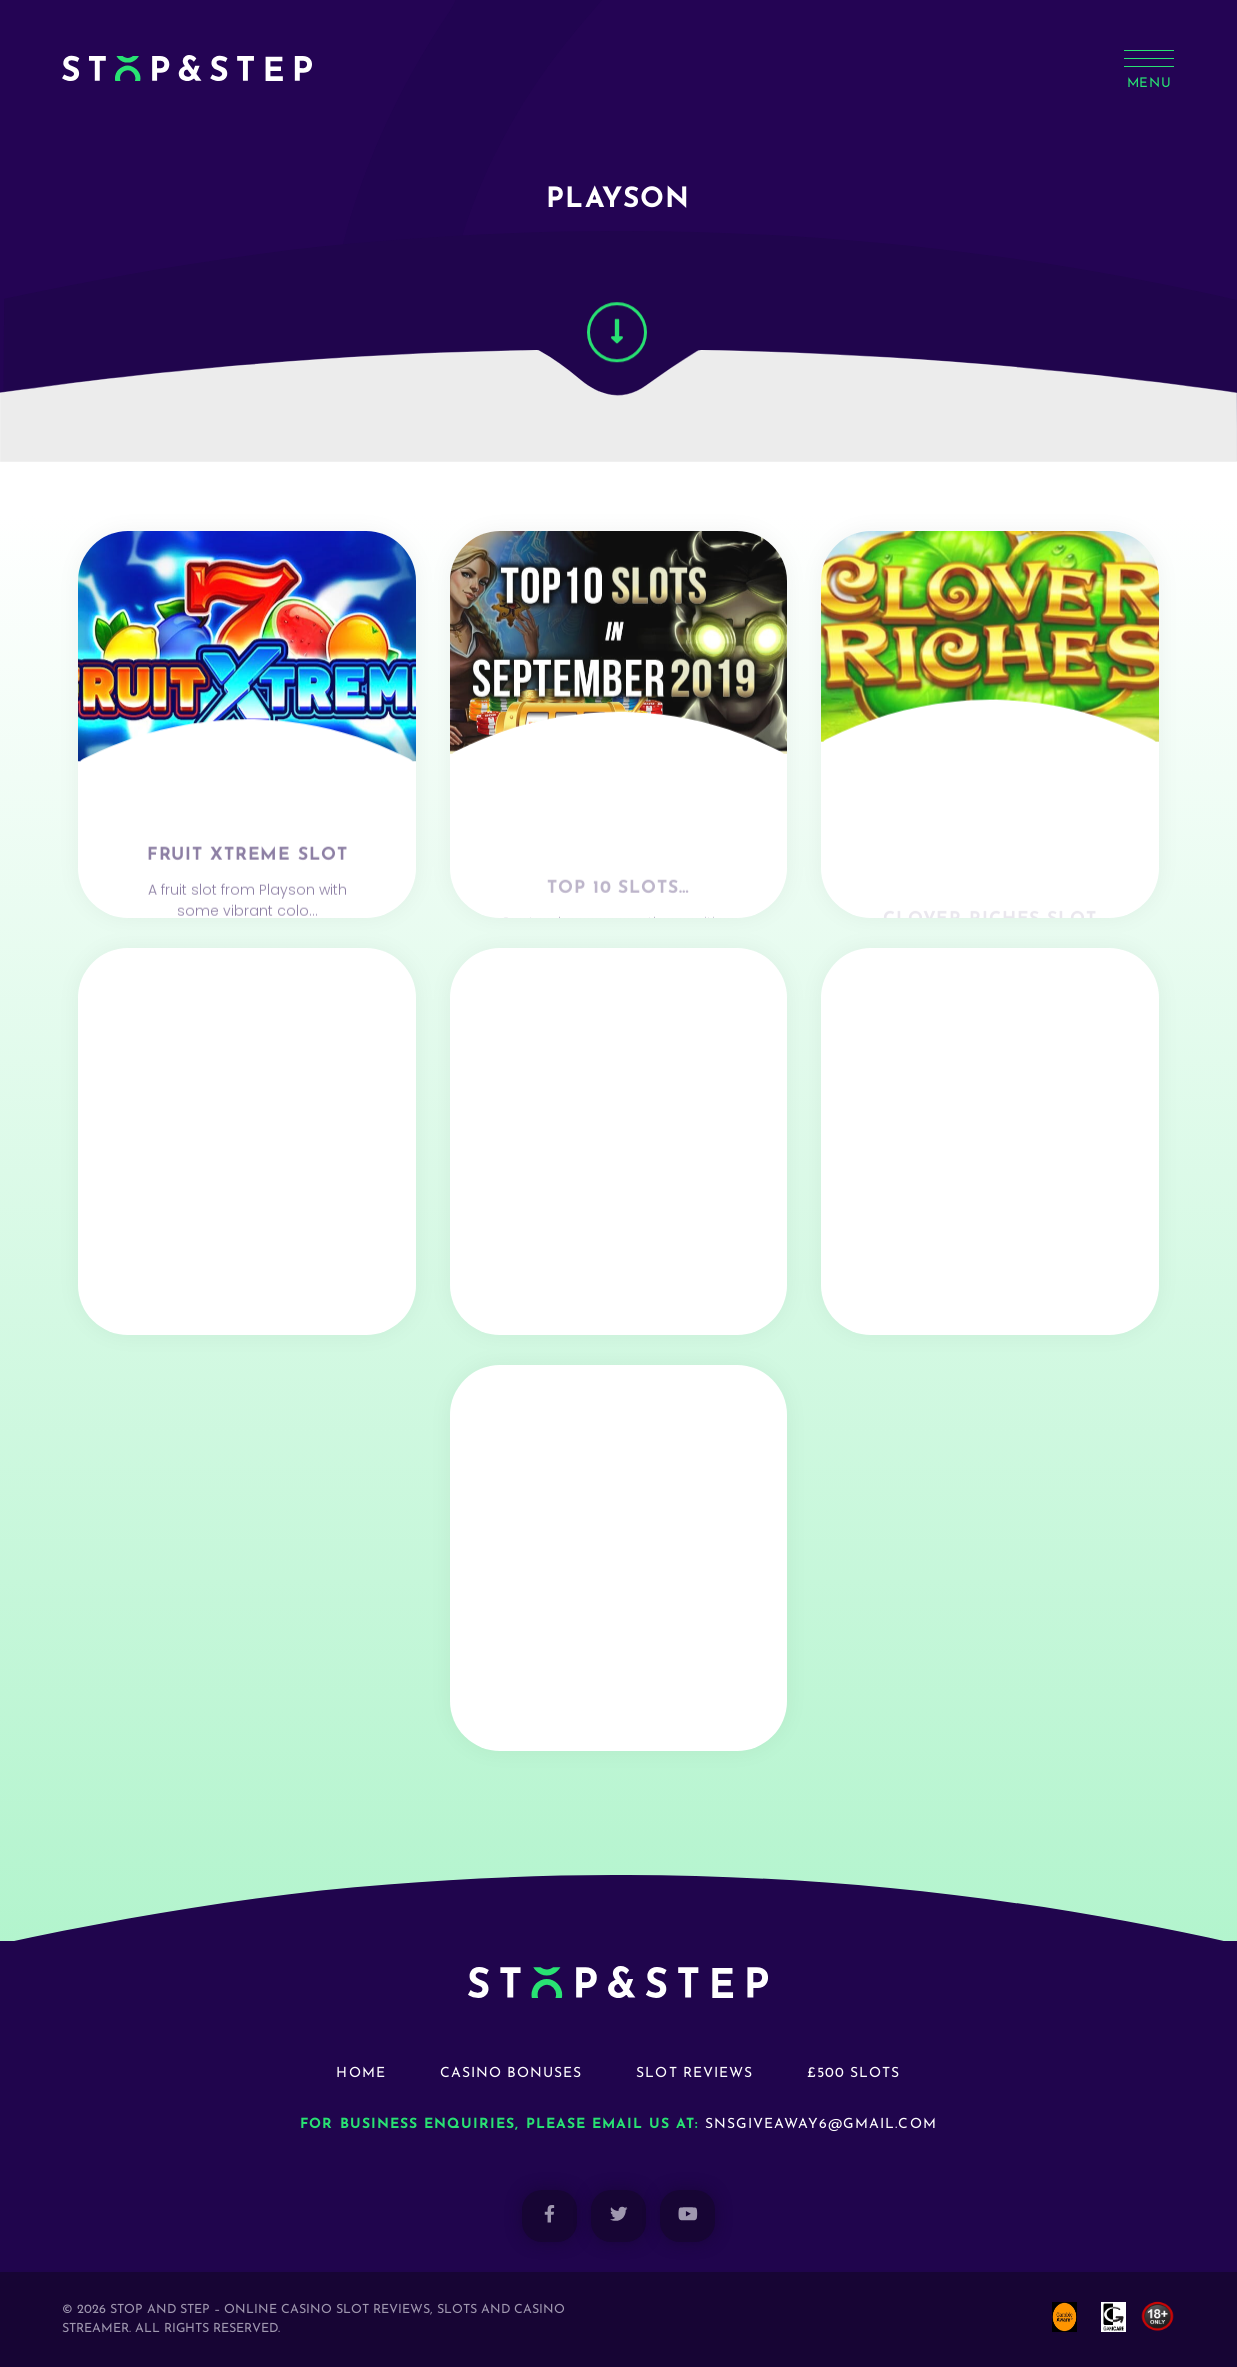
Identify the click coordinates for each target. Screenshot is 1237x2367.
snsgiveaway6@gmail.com (821, 2124)
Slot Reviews (694, 2073)
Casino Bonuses (511, 2073)
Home (360, 2073)
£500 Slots (854, 2073)
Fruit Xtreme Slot (247, 905)
